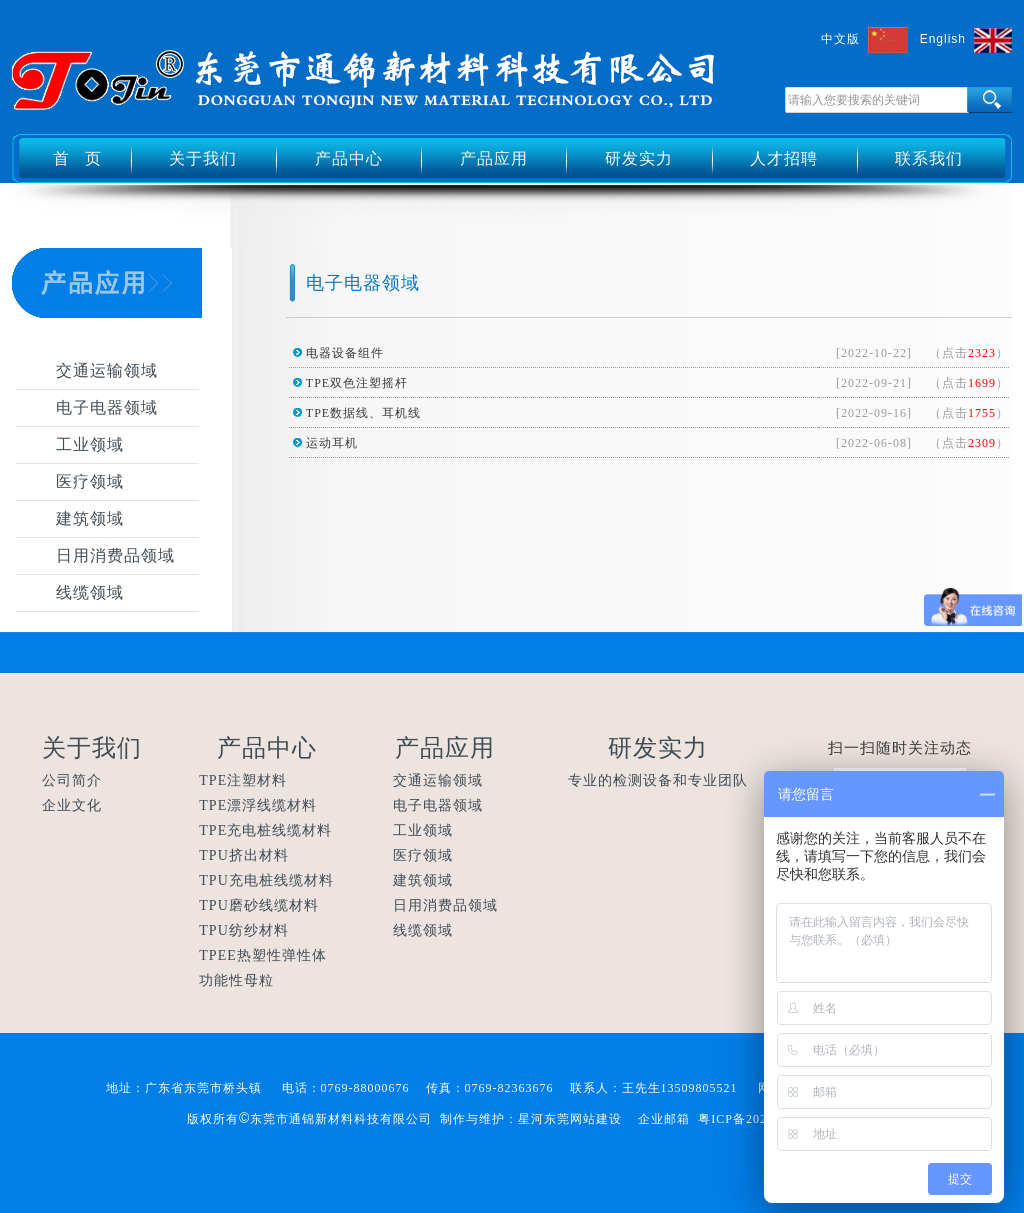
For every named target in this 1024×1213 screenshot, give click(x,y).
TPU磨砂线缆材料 (258, 905)
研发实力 (639, 158)
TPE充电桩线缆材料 (265, 830)
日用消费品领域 (115, 555)
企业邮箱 (664, 1119)
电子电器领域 (107, 407)
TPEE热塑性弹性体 (262, 955)
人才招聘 (784, 158)
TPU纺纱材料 (243, 930)
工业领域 (90, 444)
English (943, 39)
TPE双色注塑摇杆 (357, 383)
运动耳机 (332, 443)
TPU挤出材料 (243, 855)
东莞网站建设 (583, 1119)
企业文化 (72, 805)
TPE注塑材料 (243, 780)
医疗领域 (90, 481)
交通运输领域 (107, 370)
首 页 (77, 158)
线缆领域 (90, 592)
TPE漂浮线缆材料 (258, 805)
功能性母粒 (236, 980)
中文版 (840, 39)
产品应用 (494, 158)
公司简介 (72, 780)
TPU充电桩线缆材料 (266, 880)
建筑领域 (90, 518)
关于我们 (203, 158)
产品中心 (349, 158)
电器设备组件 (345, 353)
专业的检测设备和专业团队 (658, 780)
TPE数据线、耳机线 (363, 413)
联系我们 (929, 158)
